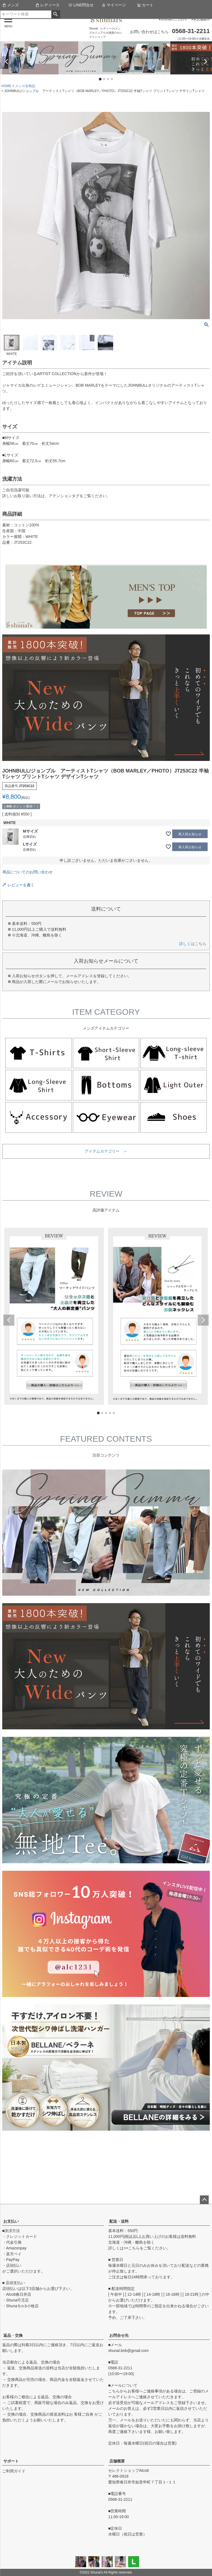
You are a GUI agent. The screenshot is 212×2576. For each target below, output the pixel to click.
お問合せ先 (119, 2335)
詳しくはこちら (192, 943)
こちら (134, 2248)
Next (205, 61)
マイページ (114, 5)
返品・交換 (13, 2335)
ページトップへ (204, 2199)
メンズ (10, 5)
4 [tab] (112, 79)
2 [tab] (104, 79)
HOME (6, 86)
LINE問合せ (81, 5)
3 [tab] (108, 79)
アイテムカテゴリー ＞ (106, 1151)
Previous (6, 61)
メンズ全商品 (25, 86)
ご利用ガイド (13, 2471)
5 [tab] (114, 1413)
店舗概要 (117, 2461)
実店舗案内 (201, 19)
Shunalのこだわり (174, 19)
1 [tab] (100, 79)
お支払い (11, 2221)
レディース (47, 5)
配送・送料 (119, 2221)
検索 (55, 14)
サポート (11, 2461)
